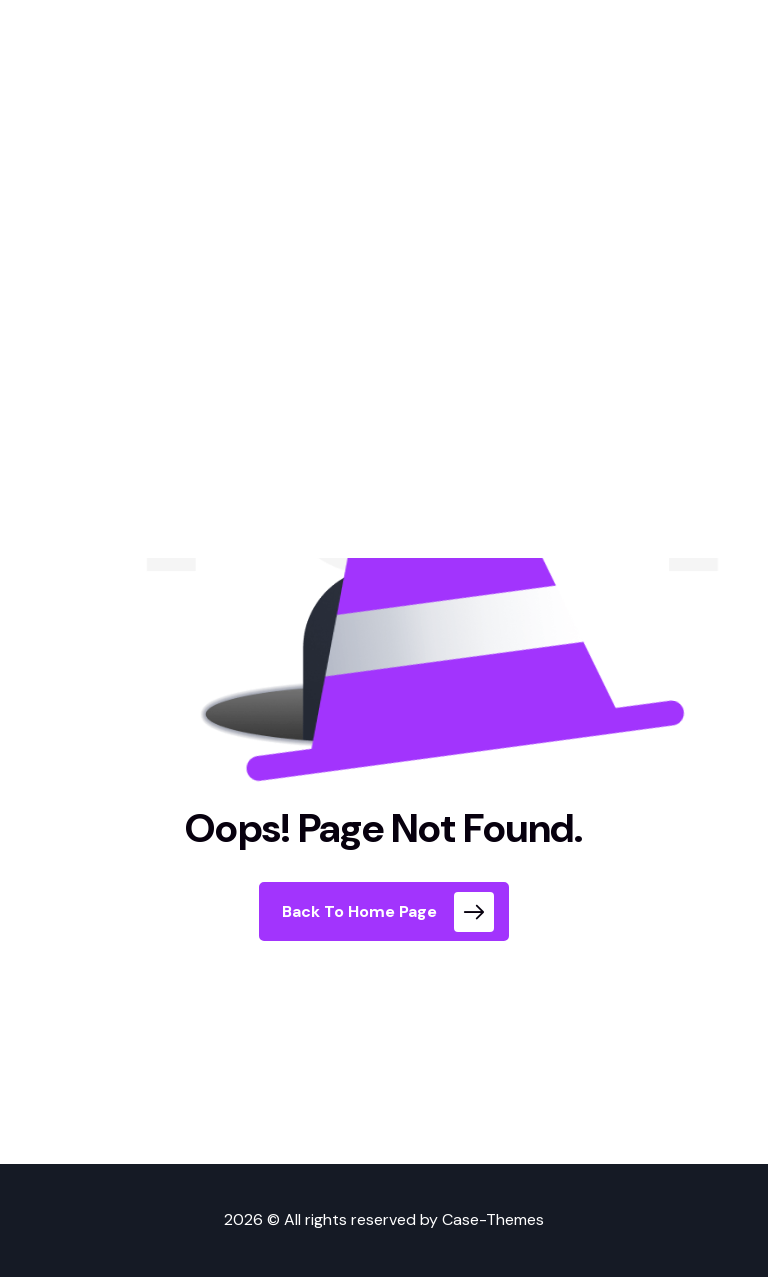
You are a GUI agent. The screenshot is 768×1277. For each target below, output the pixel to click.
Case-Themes (493, 1219)
